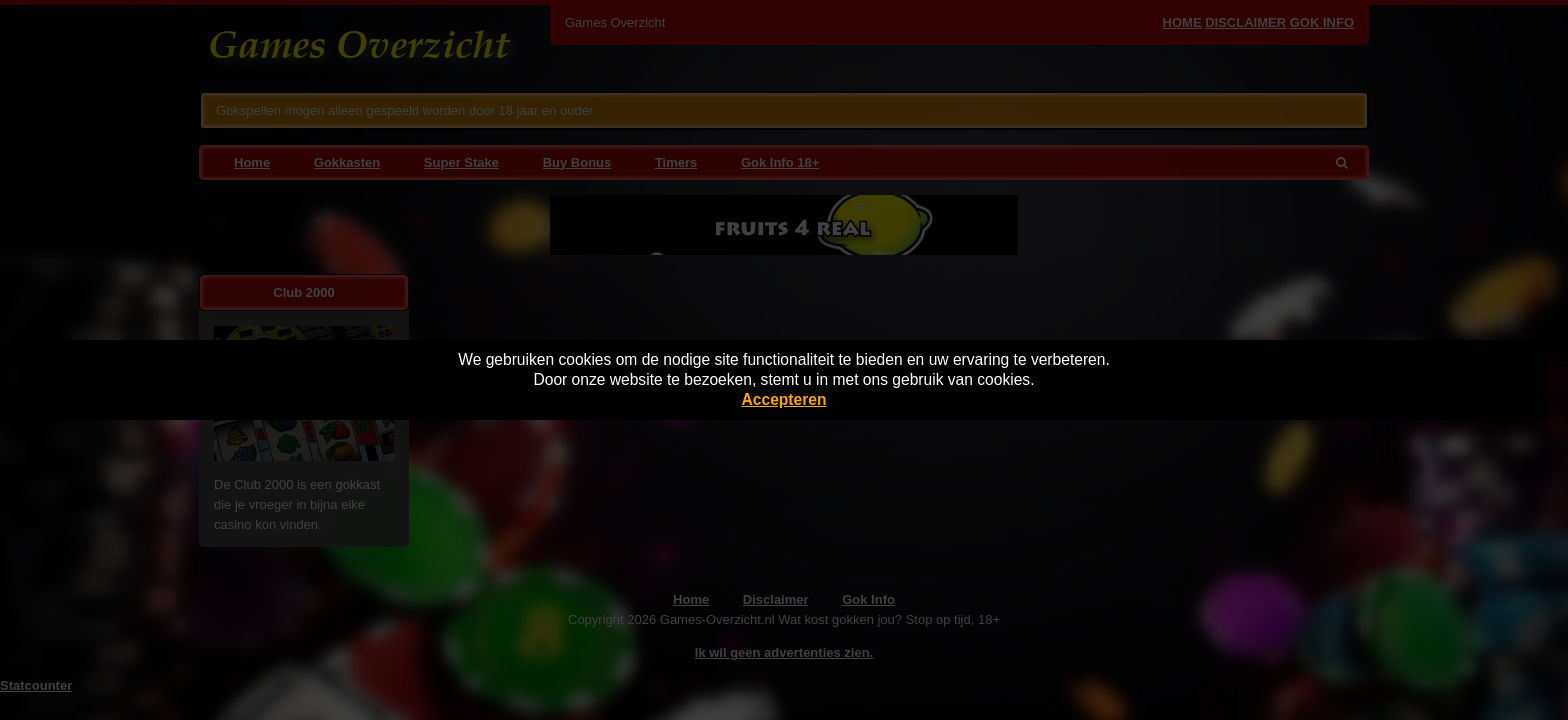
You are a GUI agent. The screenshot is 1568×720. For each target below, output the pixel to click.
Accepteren (784, 399)
